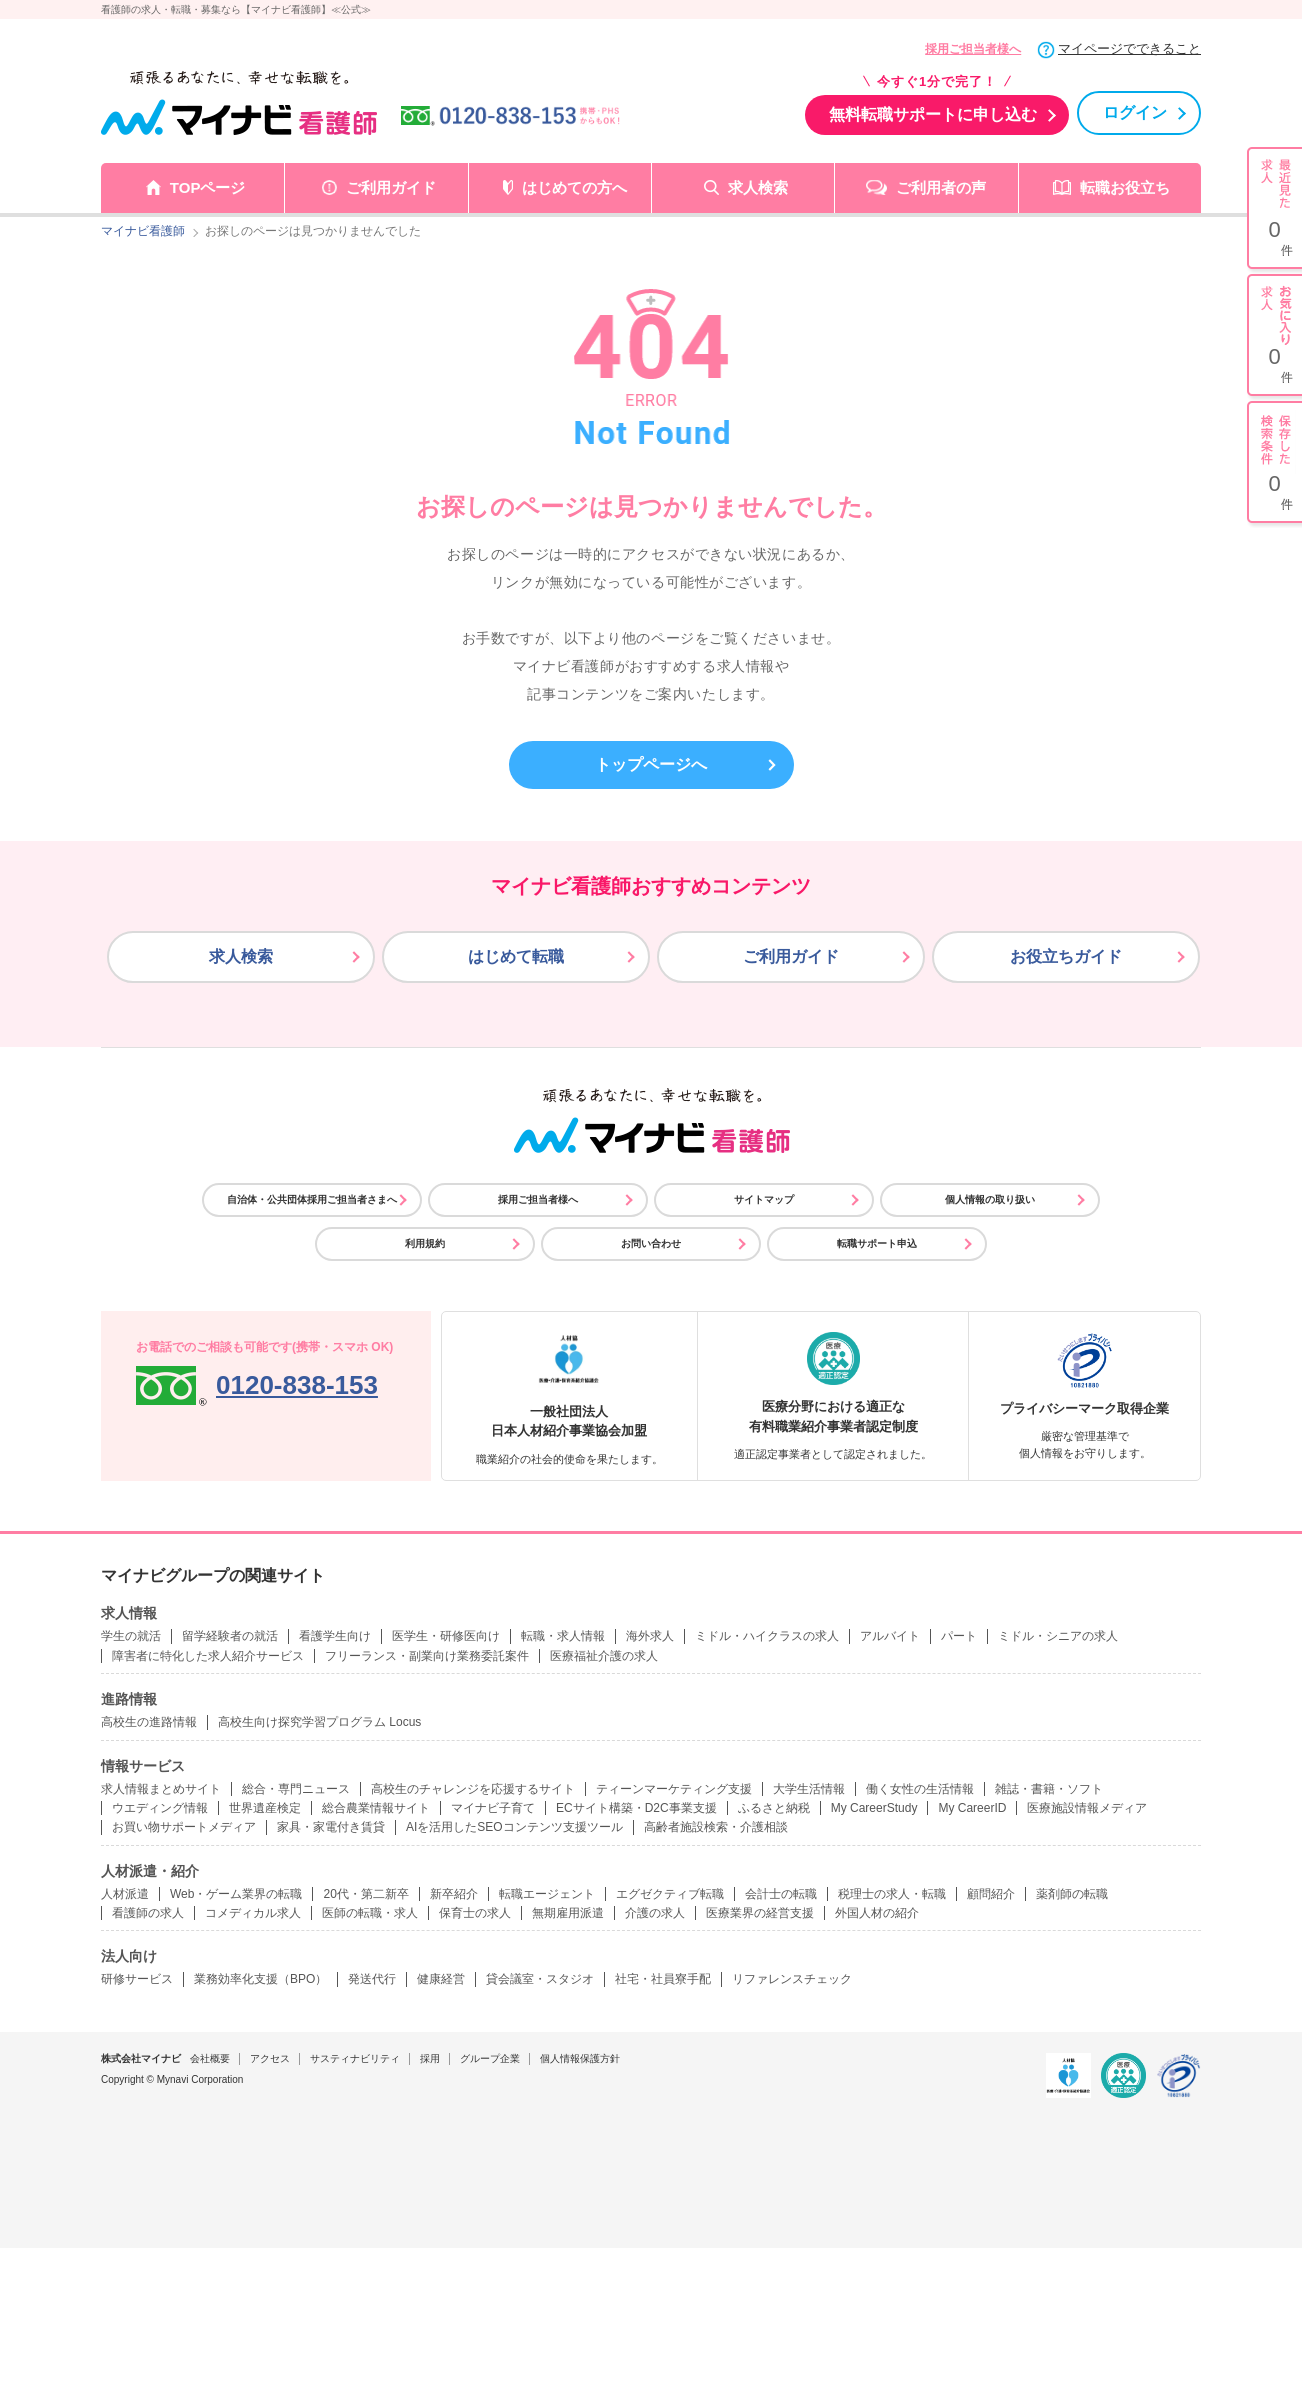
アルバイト (890, 1636)
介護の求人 (655, 1913)
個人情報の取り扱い (990, 1199)
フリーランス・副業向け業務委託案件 (427, 1656)
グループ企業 (490, 2058)
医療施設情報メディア (1087, 1808)
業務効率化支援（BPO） (260, 1979)
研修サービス (137, 1979)
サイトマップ (764, 1199)
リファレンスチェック (792, 1979)
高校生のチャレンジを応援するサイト (473, 1789)
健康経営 (441, 1979)
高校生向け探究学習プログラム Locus (319, 1722)
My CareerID (972, 1808)
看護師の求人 (148, 1913)
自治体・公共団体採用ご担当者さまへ (312, 1199)
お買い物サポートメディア (184, 1827)
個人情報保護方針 (580, 2058)
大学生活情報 (809, 1789)
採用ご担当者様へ (973, 49)
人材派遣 (125, 1894)
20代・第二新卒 (365, 1894)
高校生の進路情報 (149, 1722)
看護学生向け (335, 1636)
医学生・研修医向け (446, 1636)
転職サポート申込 (877, 1243)
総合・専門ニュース (296, 1789)
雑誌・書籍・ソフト (1049, 1789)
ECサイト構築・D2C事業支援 (636, 1808)
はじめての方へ (574, 187)
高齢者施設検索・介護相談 (716, 1827)
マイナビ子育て (493, 1808)
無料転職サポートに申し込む (933, 114)
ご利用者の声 (941, 187)
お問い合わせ (651, 1243)
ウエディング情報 (160, 1808)
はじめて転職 (516, 956)
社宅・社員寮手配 (663, 1979)
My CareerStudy (874, 1808)
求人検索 (758, 187)
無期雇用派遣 (568, 1913)
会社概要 (210, 2058)
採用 (430, 2058)
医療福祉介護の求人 (604, 1656)
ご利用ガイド (391, 187)
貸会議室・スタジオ (540, 1979)
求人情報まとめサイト (161, 1789)
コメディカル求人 (253, 1913)
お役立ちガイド (1066, 956)
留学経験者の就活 (230, 1636)
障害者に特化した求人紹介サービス (208, 1656)
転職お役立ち (1125, 187)
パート (959, 1636)
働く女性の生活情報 (920, 1789)
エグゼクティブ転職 (670, 1894)
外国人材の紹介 (877, 1913)
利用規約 (425, 1243)
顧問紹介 (991, 1894)
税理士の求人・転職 (892, 1894)
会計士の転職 (781, 1894)
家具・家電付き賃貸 (331, 1827)
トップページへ (651, 764)
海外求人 (650, 1636)
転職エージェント (547, 1894)
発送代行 (372, 1979)
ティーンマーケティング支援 (674, 1789)
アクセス (270, 2058)
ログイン (1135, 112)
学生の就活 (131, 1636)
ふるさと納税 (774, 1808)
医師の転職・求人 (370, 1913)
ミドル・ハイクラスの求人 (767, 1636)
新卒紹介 (454, 1894)
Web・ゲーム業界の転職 (236, 1894)
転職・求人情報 (563, 1636)
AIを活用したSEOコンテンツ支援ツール (514, 1827)
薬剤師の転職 (1072, 1894)
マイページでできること (1129, 48)
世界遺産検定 (265, 1808)
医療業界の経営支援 (760, 1913)
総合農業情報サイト (376, 1808)
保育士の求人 (475, 1913)
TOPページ (208, 187)
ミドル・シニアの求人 (1058, 1636)
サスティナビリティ (355, 2058)
